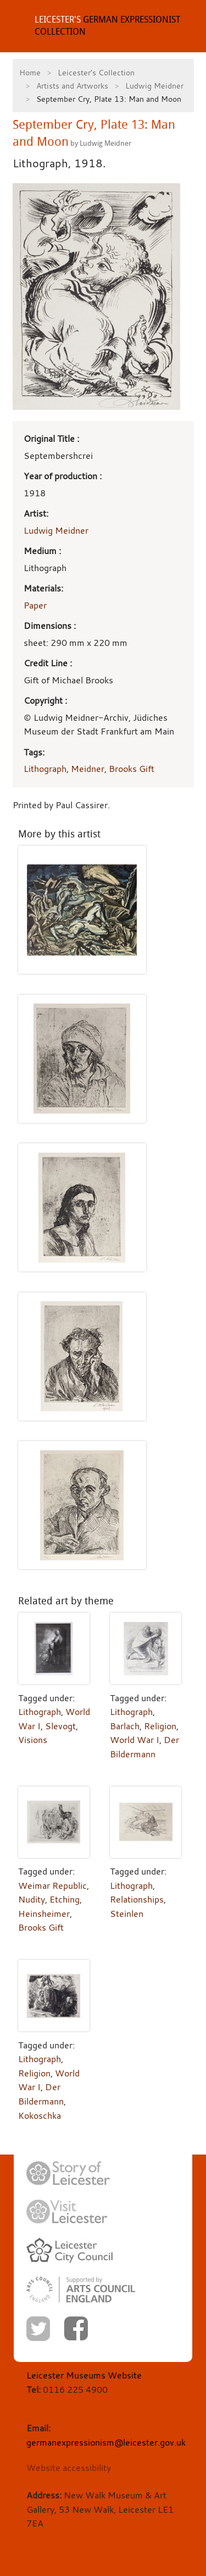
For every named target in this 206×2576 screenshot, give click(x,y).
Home (30, 72)
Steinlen (126, 1914)
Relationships (137, 1899)
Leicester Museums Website (84, 2375)
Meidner (87, 769)
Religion (160, 1726)
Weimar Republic (52, 1885)
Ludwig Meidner (154, 85)
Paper (35, 605)
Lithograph (45, 769)
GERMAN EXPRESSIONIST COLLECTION (107, 25)
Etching (64, 1899)
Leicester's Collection (96, 72)
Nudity (31, 1899)
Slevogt (60, 1726)
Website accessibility (68, 2468)
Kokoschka (39, 2115)
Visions (32, 1740)
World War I (134, 1740)
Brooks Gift (131, 769)
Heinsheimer (44, 1914)
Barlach (125, 1726)
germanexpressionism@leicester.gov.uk (106, 2442)
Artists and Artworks (72, 85)
